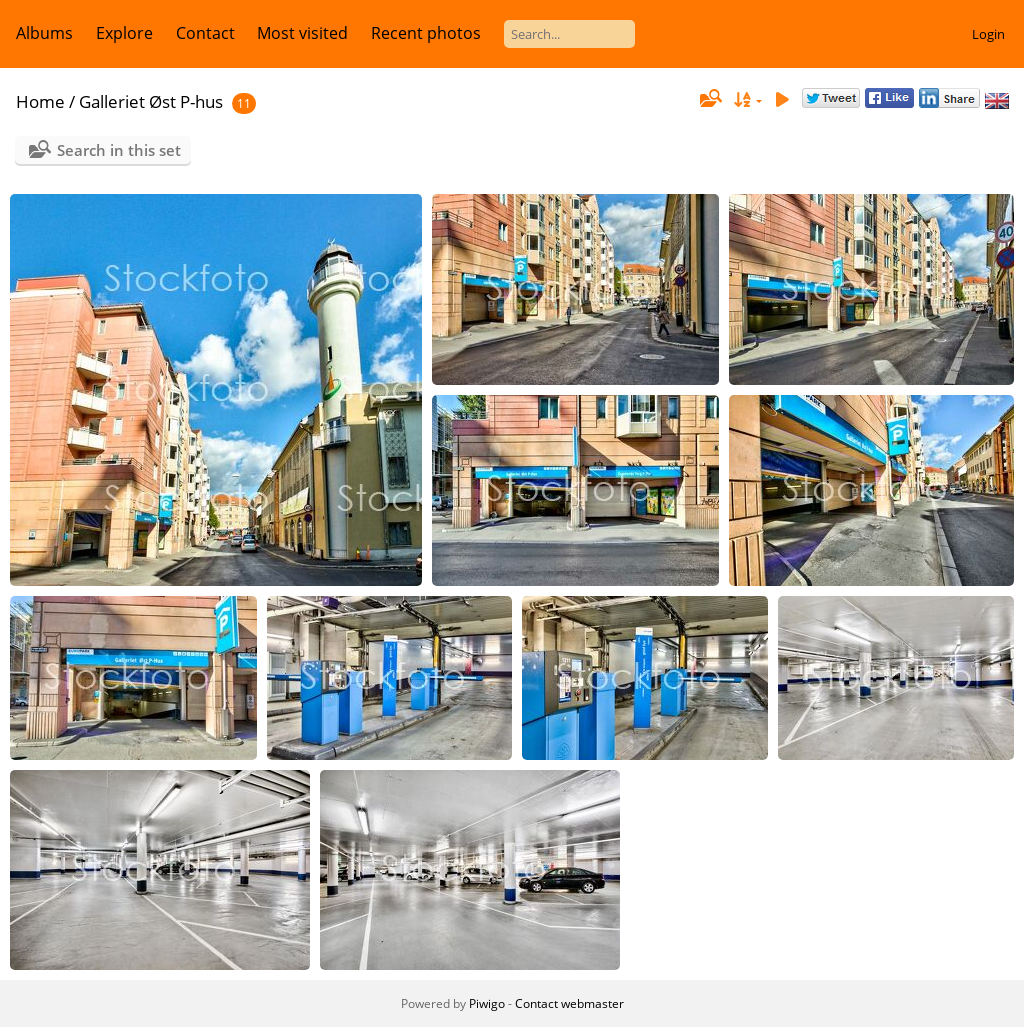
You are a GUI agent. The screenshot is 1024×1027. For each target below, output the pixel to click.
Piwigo (487, 1003)
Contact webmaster (569, 1003)
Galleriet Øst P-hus (151, 101)
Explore (124, 33)
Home (40, 101)
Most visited (302, 33)
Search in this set (119, 150)
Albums (44, 33)
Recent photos (426, 33)
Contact (205, 33)
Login (988, 34)
